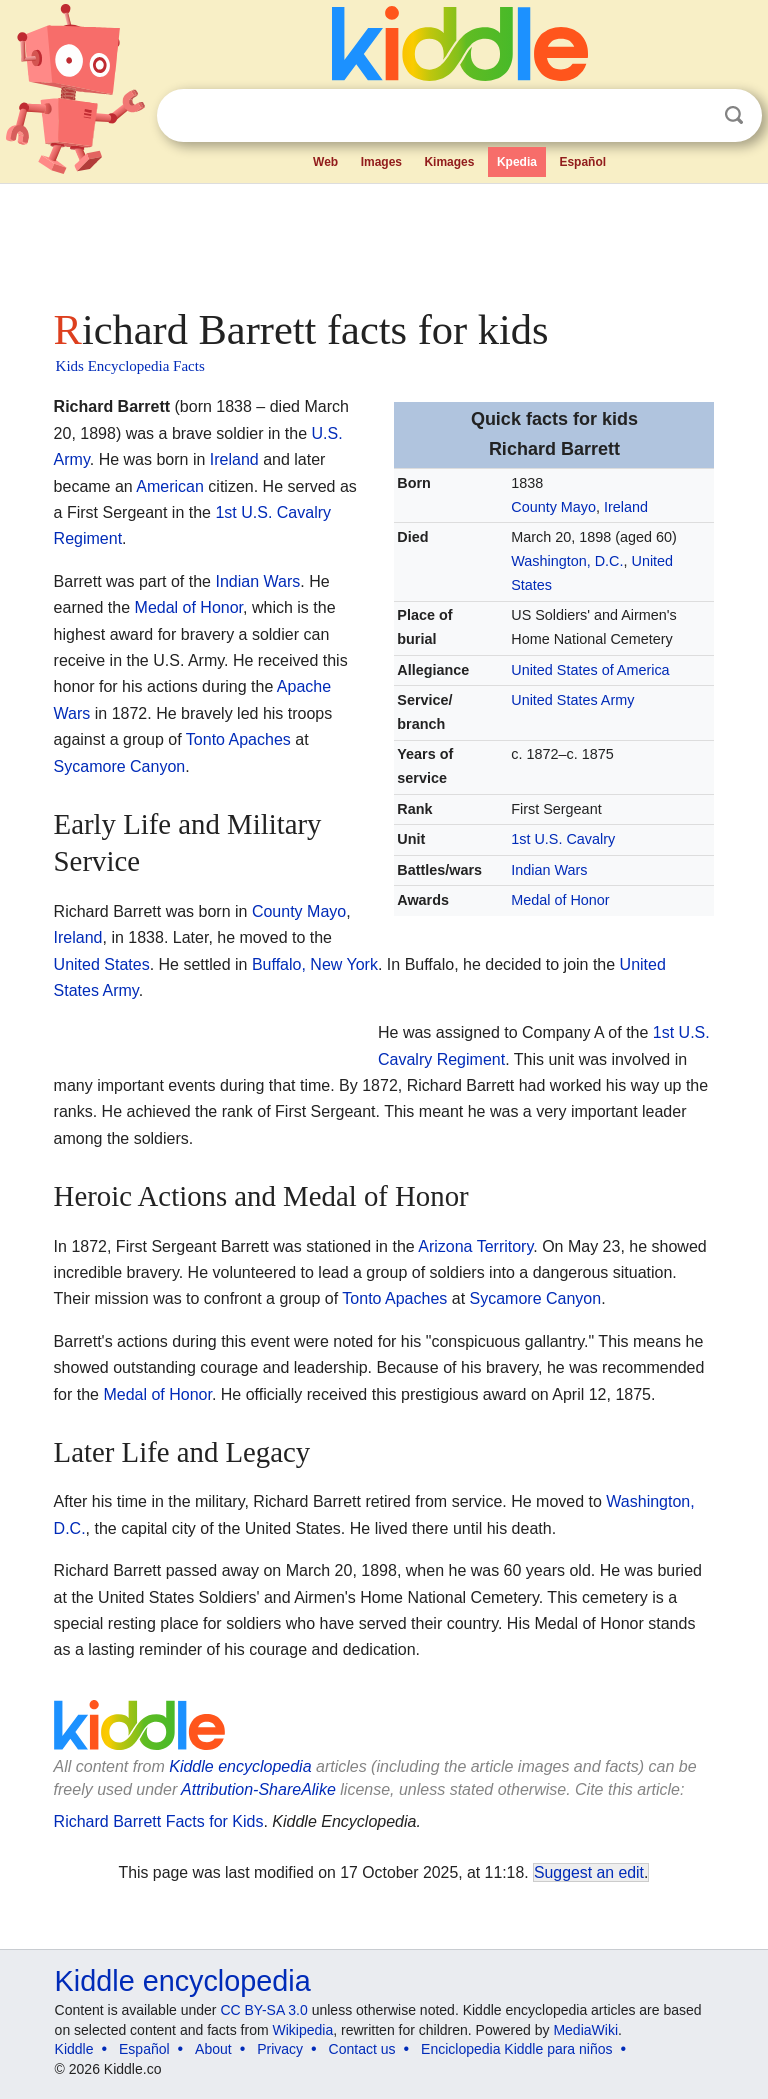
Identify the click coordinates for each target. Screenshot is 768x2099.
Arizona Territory (475, 1246)
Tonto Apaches (238, 739)
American (170, 486)
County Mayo (553, 507)
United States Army (572, 700)
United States (102, 964)
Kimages (449, 162)
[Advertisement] (384, 240)
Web (325, 162)
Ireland (626, 507)
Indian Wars (549, 870)
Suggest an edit (589, 1872)
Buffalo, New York (315, 964)
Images (381, 162)
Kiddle (74, 2049)
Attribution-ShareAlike (258, 1789)
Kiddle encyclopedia (240, 1766)
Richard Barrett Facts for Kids (159, 1821)
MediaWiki (585, 2030)
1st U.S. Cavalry (563, 839)
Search (734, 115)
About (213, 2049)
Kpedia (517, 162)
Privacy (280, 2049)
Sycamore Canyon (120, 766)
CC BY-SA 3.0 (263, 2010)
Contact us (362, 2049)
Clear (693, 116)
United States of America (590, 670)
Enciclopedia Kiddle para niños (516, 2049)
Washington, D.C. (567, 561)
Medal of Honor (560, 900)
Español (582, 162)
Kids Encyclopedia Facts (130, 366)
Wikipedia (303, 2030)
